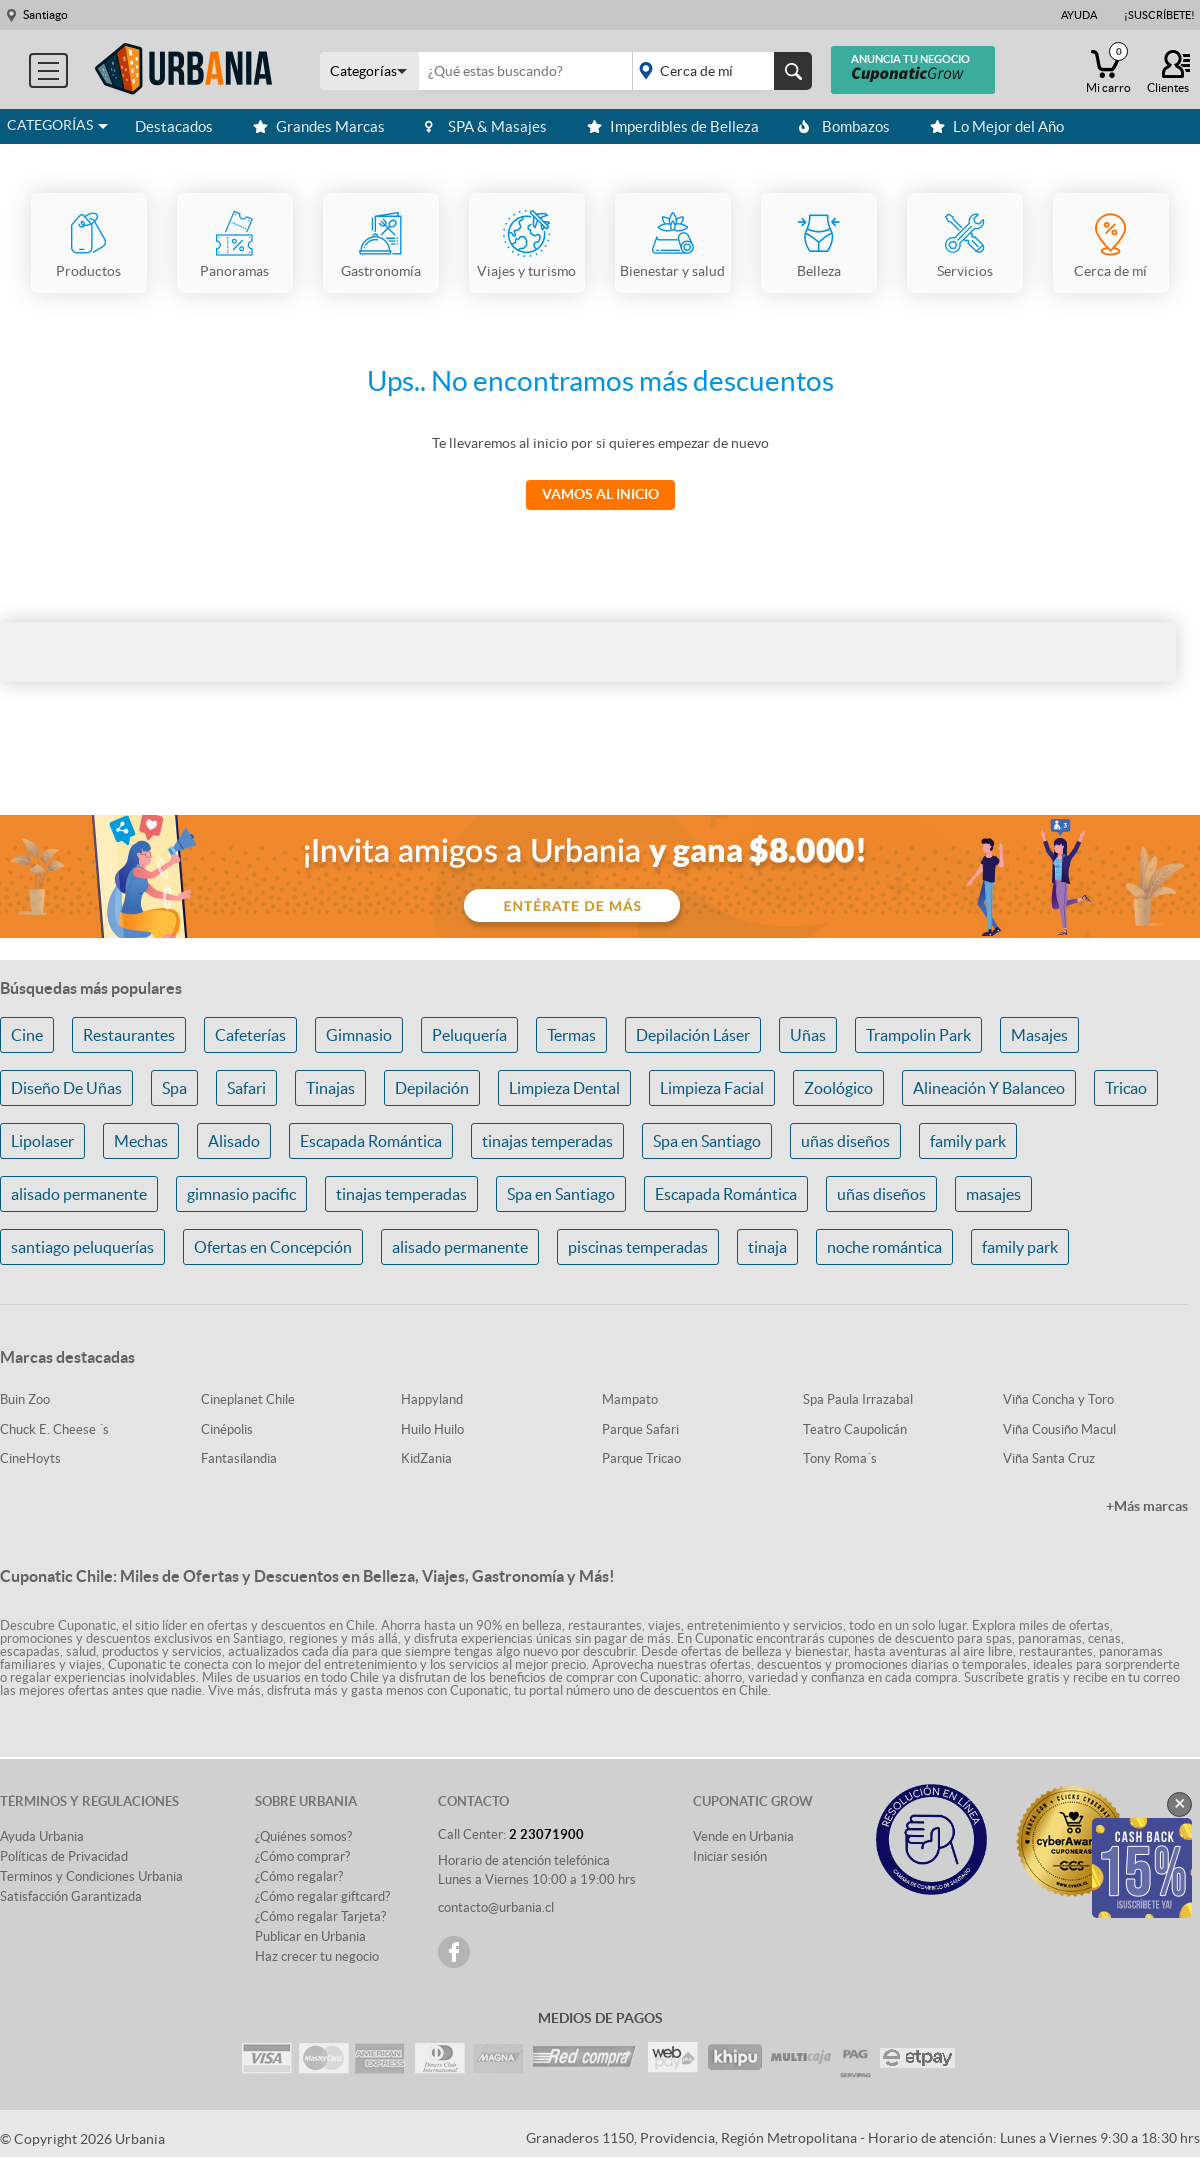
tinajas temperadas (547, 1141)
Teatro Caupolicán (855, 1429)
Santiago (45, 14)
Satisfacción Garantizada (71, 1896)
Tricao (1126, 1088)
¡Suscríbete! (1159, 15)
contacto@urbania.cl (496, 1907)
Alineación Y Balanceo (989, 1088)
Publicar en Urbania (310, 1936)
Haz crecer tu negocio (317, 1956)
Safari (246, 1088)
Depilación (432, 1088)
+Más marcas (1147, 1506)
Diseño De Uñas (66, 1088)
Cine (27, 1035)
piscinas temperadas (638, 1247)
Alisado (234, 1141)
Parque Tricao (641, 1458)
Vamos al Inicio (600, 494)
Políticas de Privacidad (64, 1856)
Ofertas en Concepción (273, 1247)
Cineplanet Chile (248, 1399)
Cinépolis (227, 1429)
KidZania (426, 1458)
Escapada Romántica (371, 1141)
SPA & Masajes (486, 126)
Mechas (141, 1141)
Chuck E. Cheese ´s (54, 1429)
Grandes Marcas (319, 126)
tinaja (767, 1247)
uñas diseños (845, 1141)
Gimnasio (359, 1035)
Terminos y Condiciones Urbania (91, 1876)
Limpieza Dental (564, 1088)
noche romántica (884, 1247)
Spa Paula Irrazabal (858, 1399)
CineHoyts (30, 1458)
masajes (993, 1194)
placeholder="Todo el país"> (718, 71)
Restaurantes (129, 1035)
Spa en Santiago (707, 1141)
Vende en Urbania (743, 1836)
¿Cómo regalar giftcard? (322, 1896)
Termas (571, 1035)
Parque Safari (640, 1429)
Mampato (630, 1399)
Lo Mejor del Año (997, 126)
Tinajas (330, 1088)
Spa (174, 1088)
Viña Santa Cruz (1049, 1458)
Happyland (432, 1399)
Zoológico (838, 1088)
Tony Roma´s (840, 1458)
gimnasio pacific (241, 1194)
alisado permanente (79, 1194)
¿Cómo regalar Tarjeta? (320, 1916)
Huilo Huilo (432, 1429)
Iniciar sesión (730, 1856)
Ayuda (1079, 15)
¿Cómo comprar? (302, 1856)
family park (968, 1141)
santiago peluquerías (82, 1247)
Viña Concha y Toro (1058, 1399)
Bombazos (844, 126)
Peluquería (469, 1035)
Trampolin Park (918, 1035)
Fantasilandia (239, 1458)
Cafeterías (250, 1035)
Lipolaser (42, 1141)
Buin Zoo (25, 1399)
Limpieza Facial (712, 1088)
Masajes (1039, 1035)
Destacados (174, 126)
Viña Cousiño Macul (1059, 1429)
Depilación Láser (693, 1035)
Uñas (808, 1035)
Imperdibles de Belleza (673, 126)
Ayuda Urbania (42, 1836)
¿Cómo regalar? (299, 1876)
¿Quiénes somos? (303, 1836)
